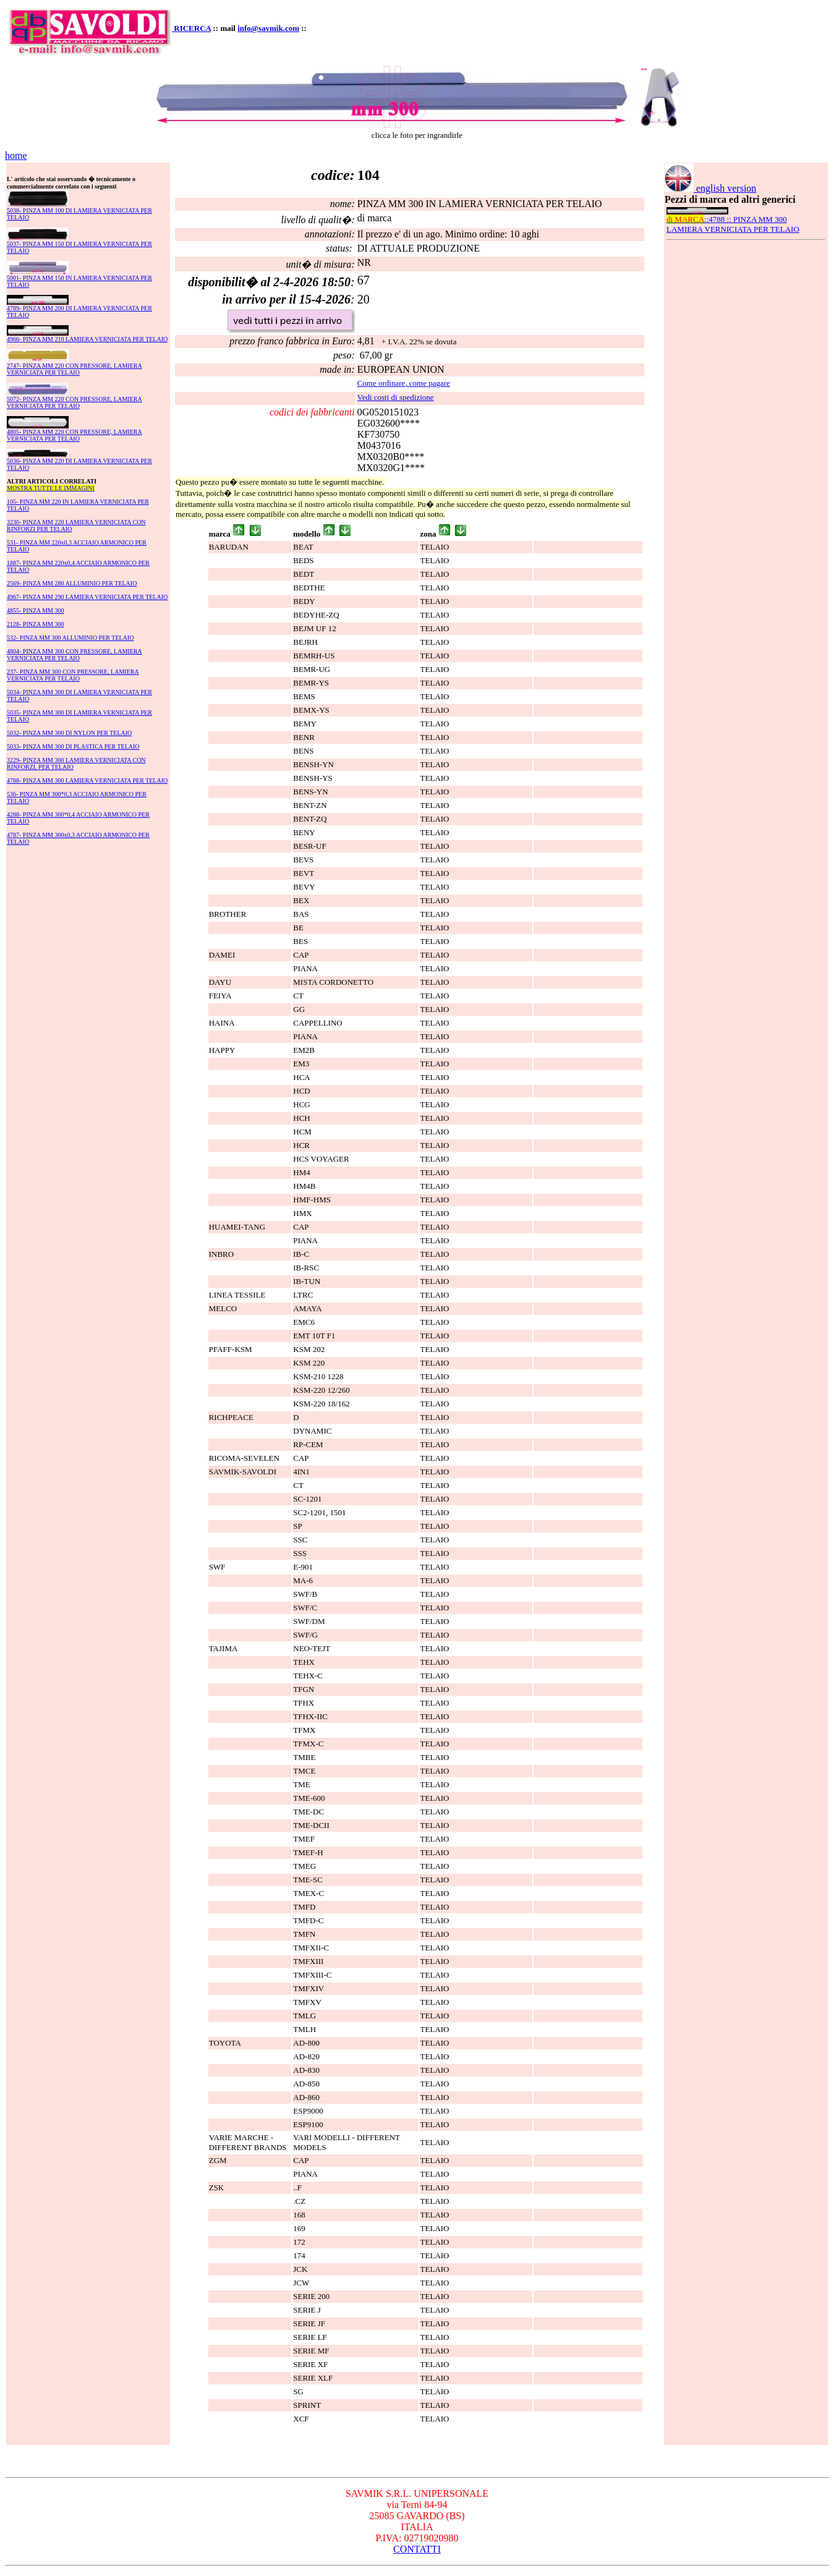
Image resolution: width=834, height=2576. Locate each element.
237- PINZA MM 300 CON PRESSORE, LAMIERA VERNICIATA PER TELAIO (73, 675)
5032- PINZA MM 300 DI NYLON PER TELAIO (69, 732)
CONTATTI (417, 2549)
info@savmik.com (268, 28)
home (16, 155)
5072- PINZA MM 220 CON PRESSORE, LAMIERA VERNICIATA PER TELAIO (74, 402)
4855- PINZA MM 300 (35, 610)
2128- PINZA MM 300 (35, 624)
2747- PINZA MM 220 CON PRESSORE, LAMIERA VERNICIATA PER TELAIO (74, 369)
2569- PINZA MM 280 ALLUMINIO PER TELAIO (72, 583)
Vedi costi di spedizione (395, 397)
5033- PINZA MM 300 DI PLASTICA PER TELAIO (73, 746)
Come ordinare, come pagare (403, 383)
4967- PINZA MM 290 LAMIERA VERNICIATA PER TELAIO (87, 596)
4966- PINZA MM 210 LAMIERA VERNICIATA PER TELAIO (87, 339)
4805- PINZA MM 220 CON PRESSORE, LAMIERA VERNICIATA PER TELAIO (74, 435)
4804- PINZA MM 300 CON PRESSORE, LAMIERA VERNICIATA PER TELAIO (74, 654)
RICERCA (192, 28)
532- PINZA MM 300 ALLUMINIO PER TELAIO (70, 637)
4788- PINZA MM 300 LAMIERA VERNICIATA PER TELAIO (87, 780)
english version (710, 188)
